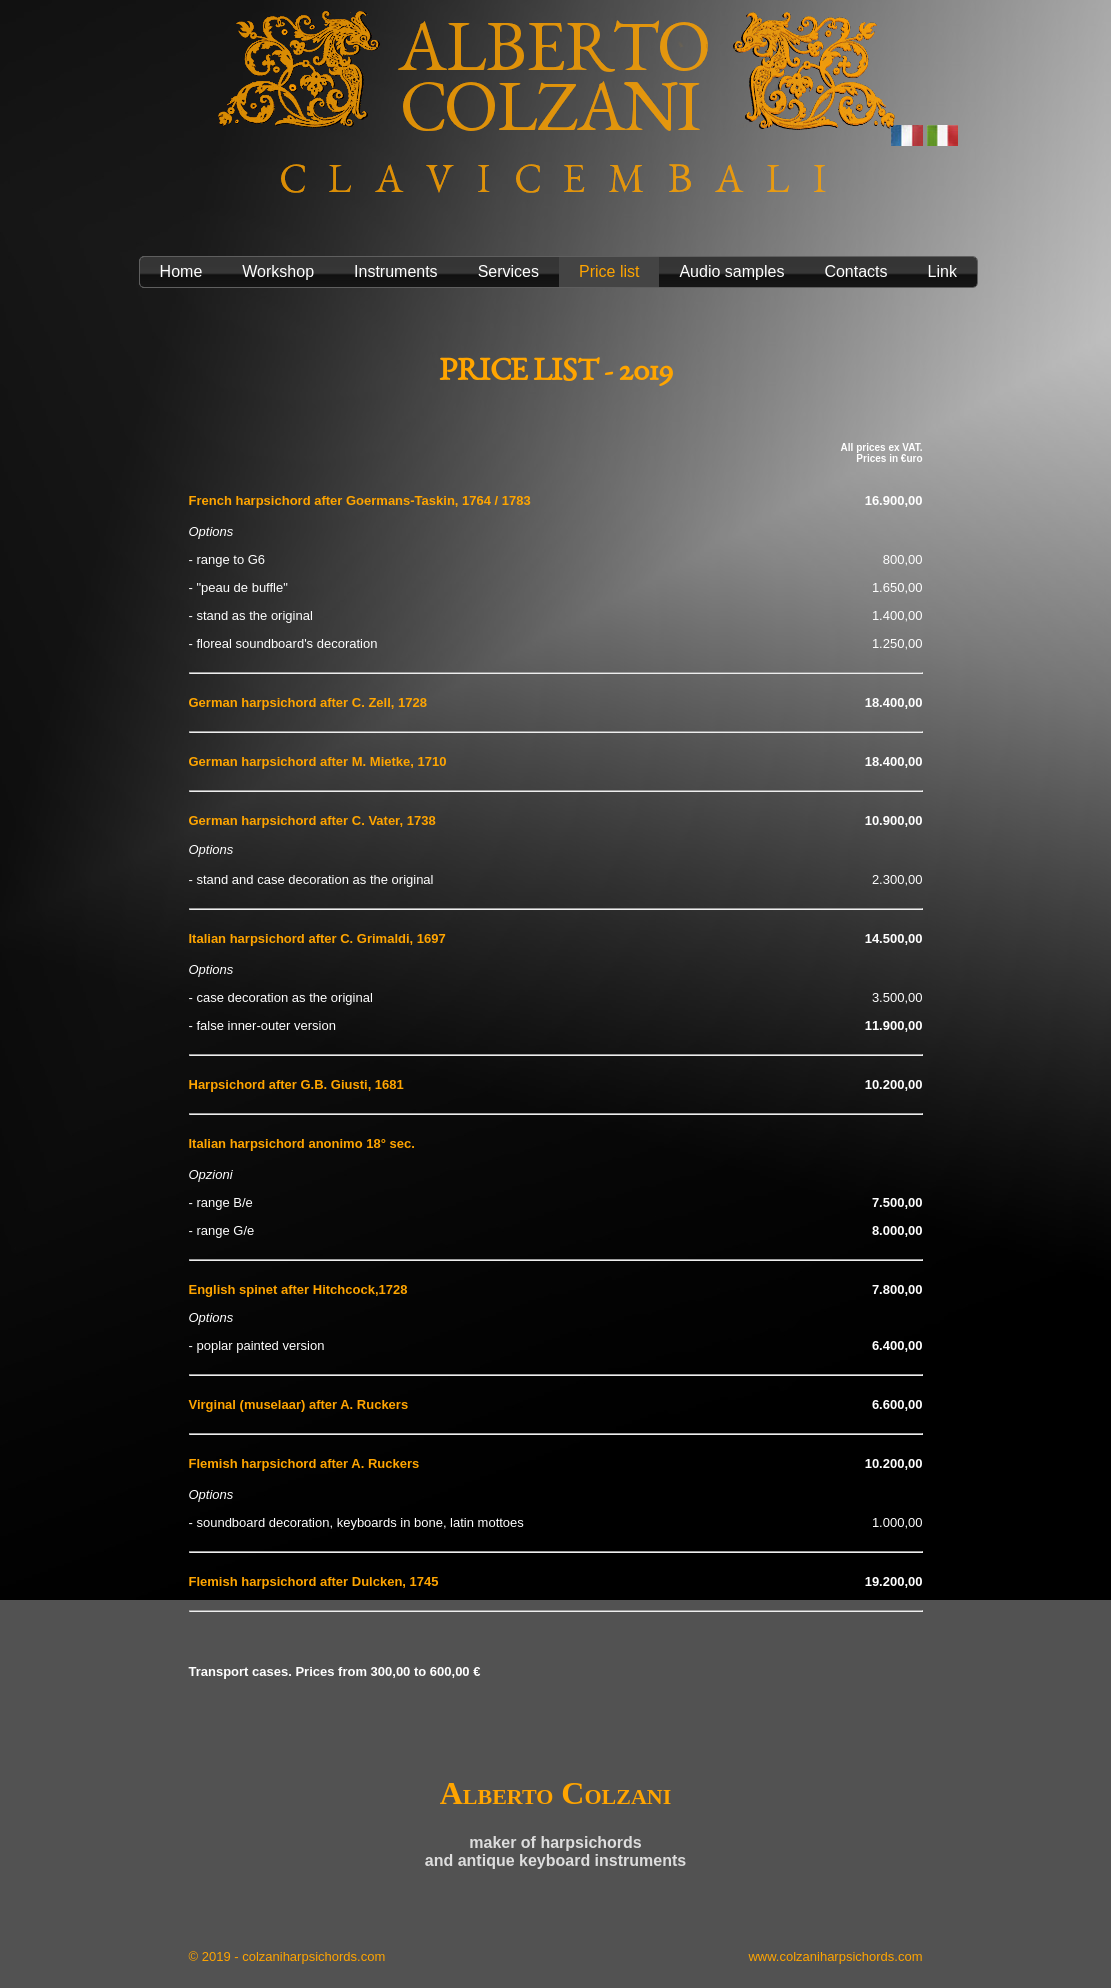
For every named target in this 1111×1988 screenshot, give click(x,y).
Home (181, 271)
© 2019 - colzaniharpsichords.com (287, 1956)
